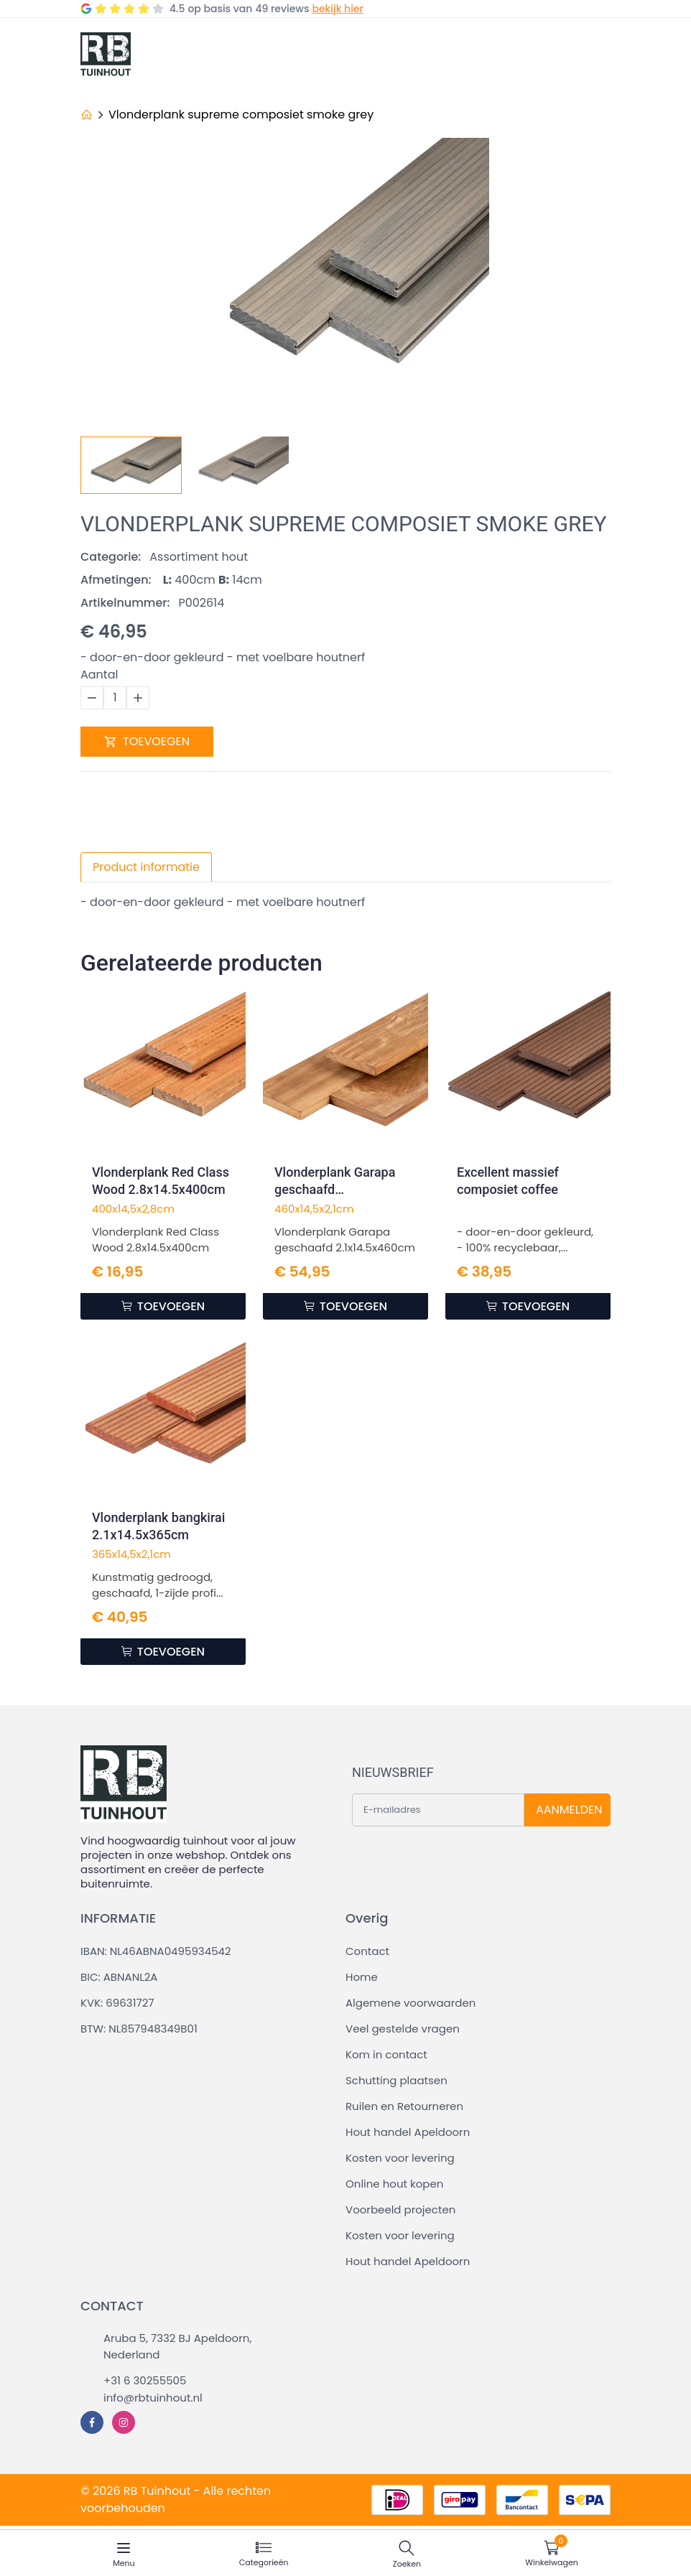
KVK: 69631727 (117, 2002)
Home (362, 1976)
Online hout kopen (394, 2183)
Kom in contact (386, 2054)
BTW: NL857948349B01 (139, 2028)
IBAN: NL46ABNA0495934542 (155, 1951)
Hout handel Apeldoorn (408, 2131)
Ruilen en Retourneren (404, 2106)
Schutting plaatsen (396, 2080)
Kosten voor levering (400, 2157)
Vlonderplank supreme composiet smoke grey (241, 114)
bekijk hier (337, 8)
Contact (367, 1951)
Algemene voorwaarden (411, 2002)
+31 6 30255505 (144, 2380)
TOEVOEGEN (147, 741)
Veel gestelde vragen (403, 2028)
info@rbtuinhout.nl (153, 2397)
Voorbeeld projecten (400, 2209)
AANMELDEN (569, 1809)
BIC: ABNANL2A (118, 1976)
